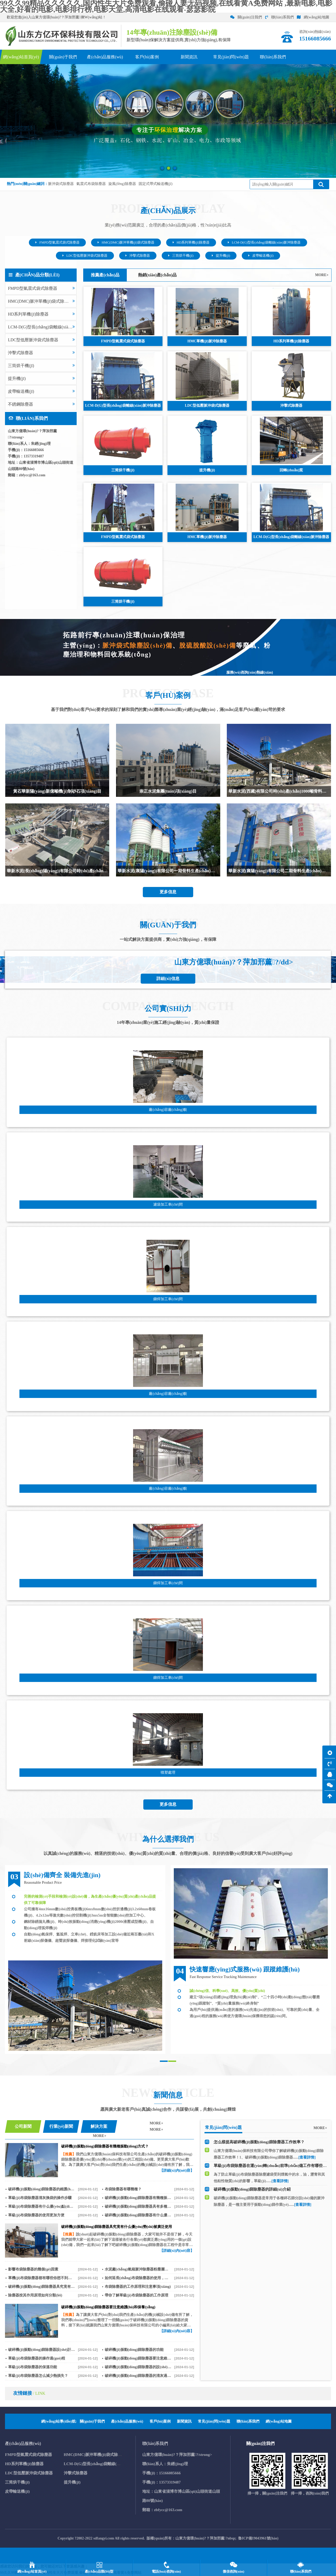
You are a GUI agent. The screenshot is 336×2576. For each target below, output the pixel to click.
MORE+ (322, 275)
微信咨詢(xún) (233, 2571)
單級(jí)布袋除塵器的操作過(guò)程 (36, 2358)
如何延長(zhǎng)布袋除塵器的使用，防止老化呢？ (138, 2278)
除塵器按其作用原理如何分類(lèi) (35, 2295)
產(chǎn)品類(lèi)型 (99, 2571)
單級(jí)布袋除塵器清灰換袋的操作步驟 (40, 2198)
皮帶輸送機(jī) (261, 256)
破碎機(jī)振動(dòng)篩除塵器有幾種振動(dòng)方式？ (138, 2198)
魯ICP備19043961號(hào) (258, 2538)
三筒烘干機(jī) (180, 256)
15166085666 (34, 450)
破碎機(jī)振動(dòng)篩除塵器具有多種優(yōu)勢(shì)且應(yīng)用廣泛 (138, 2206)
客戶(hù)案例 (160, 2421)
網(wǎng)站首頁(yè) (32, 2571)
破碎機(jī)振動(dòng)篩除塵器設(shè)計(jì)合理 (41, 2350)
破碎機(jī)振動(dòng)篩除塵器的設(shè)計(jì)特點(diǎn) (138, 2367)
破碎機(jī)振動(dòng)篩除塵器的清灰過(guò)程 (138, 2376)
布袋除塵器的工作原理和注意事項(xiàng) (138, 2287)
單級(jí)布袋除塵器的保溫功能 (32, 2367)
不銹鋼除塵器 (41, 404)
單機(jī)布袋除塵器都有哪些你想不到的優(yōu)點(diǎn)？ (41, 2278)
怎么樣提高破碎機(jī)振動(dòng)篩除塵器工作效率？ (259, 2143)
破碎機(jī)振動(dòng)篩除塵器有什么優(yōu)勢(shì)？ (138, 2215)
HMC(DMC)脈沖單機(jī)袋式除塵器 (126, 242)
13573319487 (34, 456)
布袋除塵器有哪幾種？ (123, 2189)
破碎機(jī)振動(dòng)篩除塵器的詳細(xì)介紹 (252, 2190)
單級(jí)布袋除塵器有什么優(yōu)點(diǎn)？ (41, 2206)
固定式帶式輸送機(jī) (155, 184)
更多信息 (168, 892)
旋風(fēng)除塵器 (122, 184)
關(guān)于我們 (92, 2421)
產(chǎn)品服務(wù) (127, 2421)
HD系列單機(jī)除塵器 (191, 242)
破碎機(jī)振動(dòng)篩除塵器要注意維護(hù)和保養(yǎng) (138, 2358)
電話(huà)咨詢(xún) (166, 2571)
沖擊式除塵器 (137, 256)
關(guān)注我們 (246, 17)
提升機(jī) (221, 256)
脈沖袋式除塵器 (61, 184)
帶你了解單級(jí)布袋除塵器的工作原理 (136, 2295)
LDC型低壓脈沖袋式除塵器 (84, 256)
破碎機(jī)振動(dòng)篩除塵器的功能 (134, 2350)
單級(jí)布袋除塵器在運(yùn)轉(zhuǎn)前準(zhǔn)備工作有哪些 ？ (271, 2167)
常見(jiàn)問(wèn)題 (214, 2421)
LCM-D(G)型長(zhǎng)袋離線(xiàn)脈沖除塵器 (264, 242)
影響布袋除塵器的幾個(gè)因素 (33, 2269)
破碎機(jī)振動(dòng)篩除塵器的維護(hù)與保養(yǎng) (41, 2189)
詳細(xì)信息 (167, 978)
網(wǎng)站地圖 (313, 17)
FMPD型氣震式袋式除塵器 (57, 242)
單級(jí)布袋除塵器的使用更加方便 (36, 2215)
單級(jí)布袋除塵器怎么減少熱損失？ (38, 2376)
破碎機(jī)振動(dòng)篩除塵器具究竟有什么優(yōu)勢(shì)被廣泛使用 (41, 2287)
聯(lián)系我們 (279, 17)
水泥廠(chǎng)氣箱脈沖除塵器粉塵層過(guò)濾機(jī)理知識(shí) (138, 2269)
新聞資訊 (184, 2421)
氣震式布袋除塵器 (91, 184)
